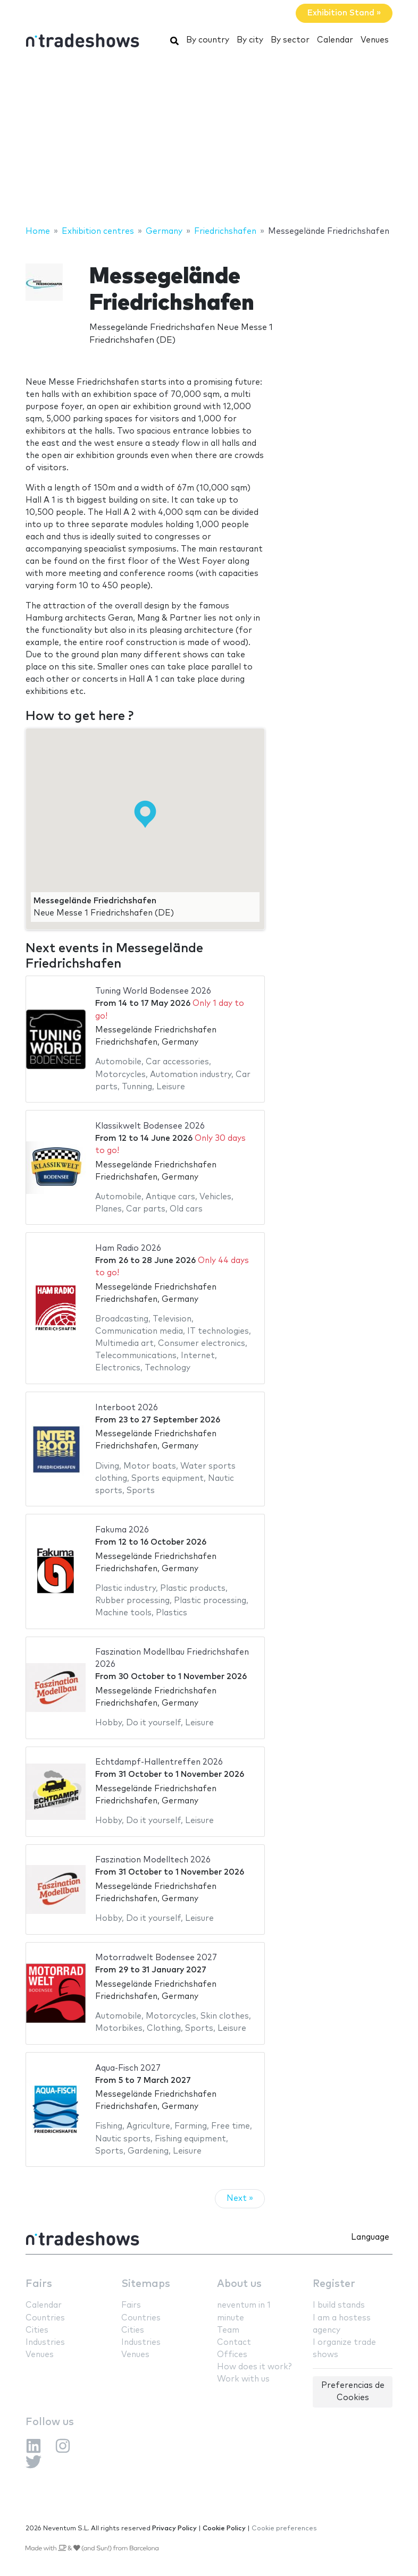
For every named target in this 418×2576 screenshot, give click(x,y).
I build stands (339, 2305)
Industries (45, 2342)
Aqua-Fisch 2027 (128, 2068)
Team (228, 2330)
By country (207, 40)
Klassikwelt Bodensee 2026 (150, 1126)
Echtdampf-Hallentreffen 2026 (159, 1762)
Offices (232, 2355)
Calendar (335, 40)
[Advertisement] (209, 139)
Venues (375, 40)
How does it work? (254, 2367)
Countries (45, 2318)
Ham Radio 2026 (128, 1248)
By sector (290, 40)
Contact (234, 2342)
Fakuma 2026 (122, 1530)
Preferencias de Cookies (352, 2392)
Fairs (39, 2284)
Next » (240, 2198)
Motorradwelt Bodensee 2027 (156, 1958)
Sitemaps (145, 2284)
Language (370, 2237)
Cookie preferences (284, 2528)
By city (250, 40)
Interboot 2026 (126, 1408)
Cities (37, 2330)
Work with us (243, 2379)
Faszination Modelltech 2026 (153, 1860)
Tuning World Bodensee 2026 (153, 991)
